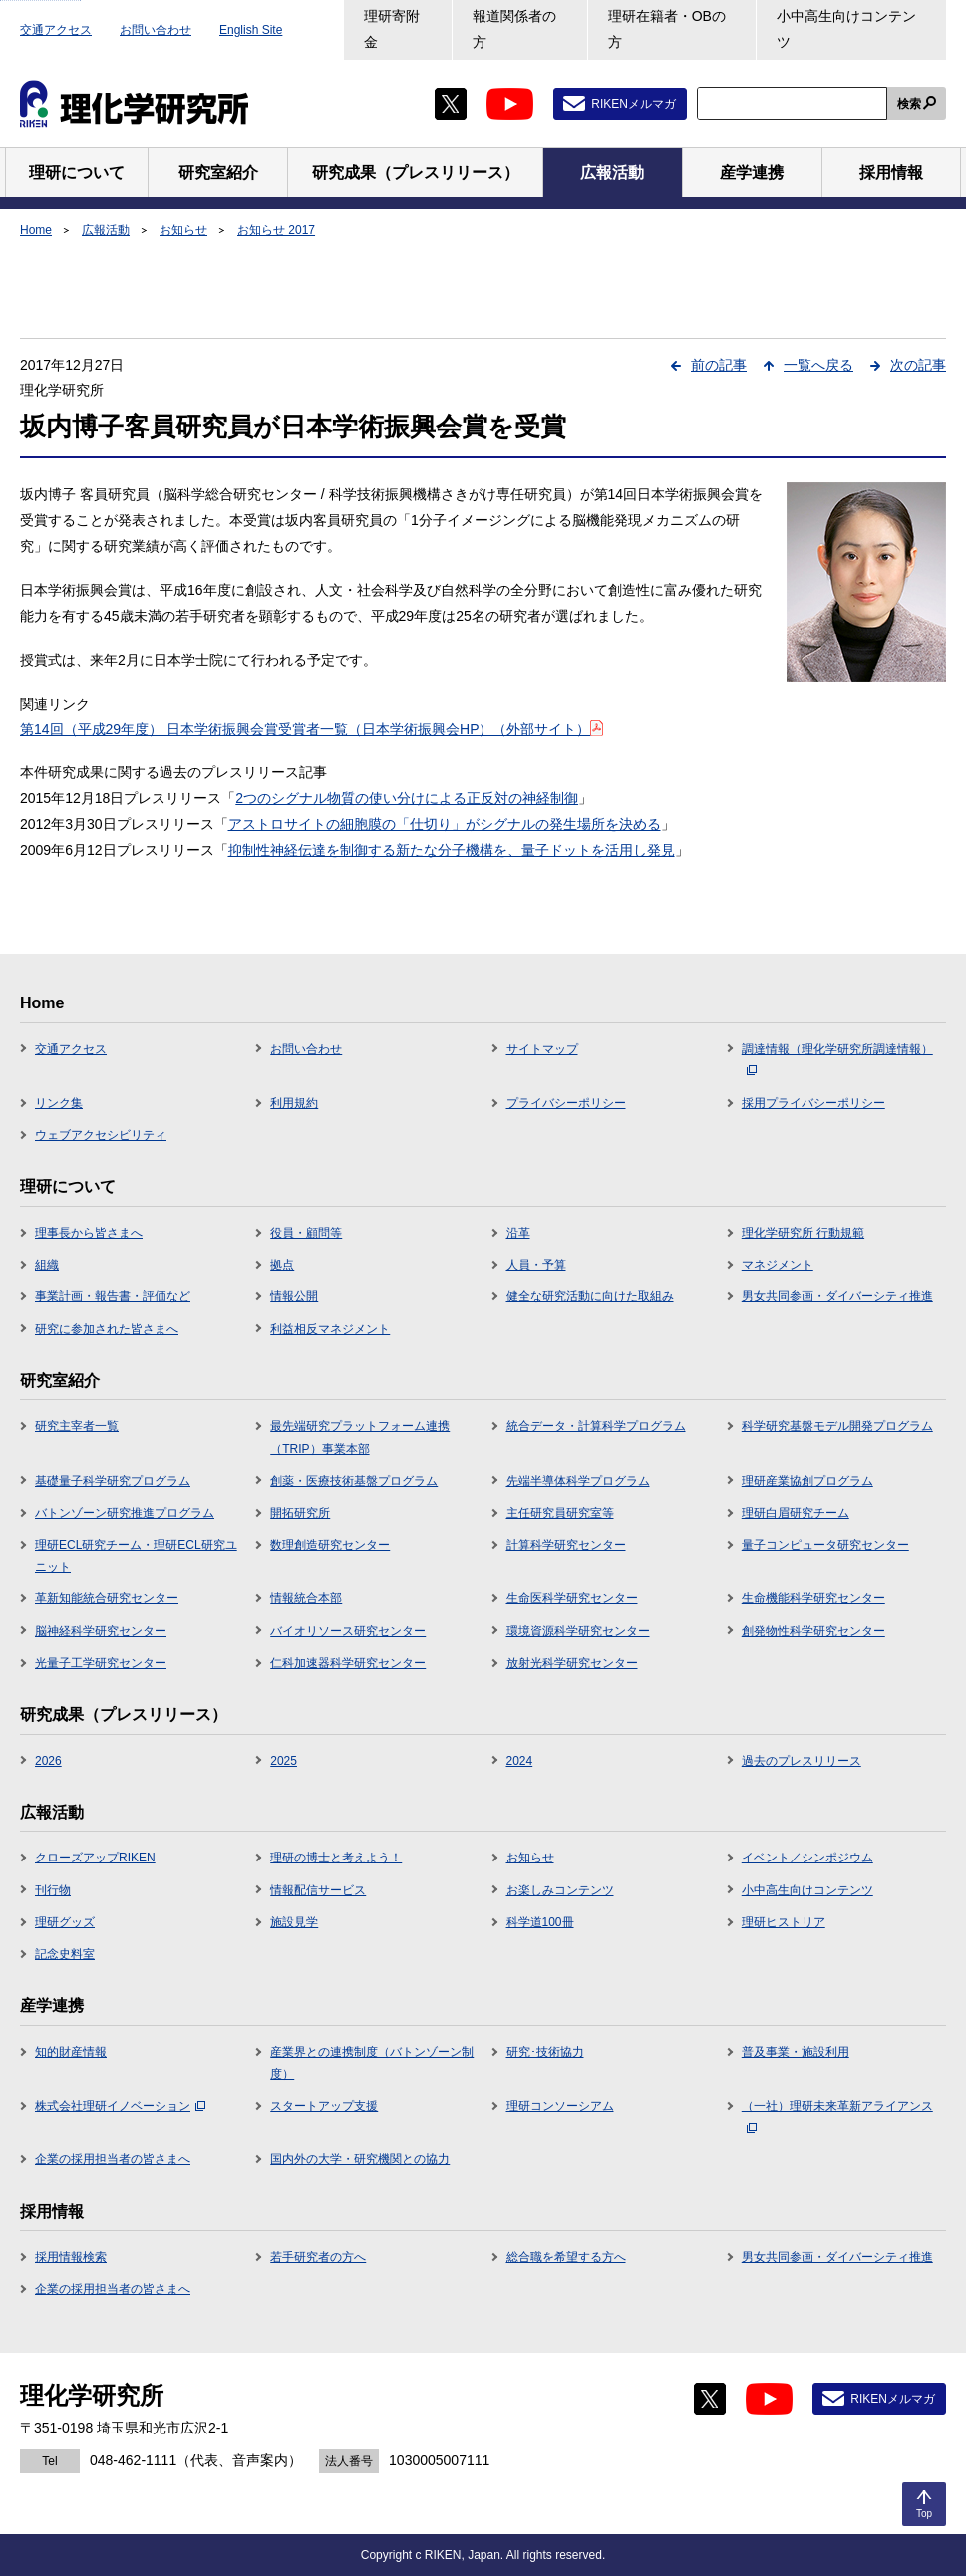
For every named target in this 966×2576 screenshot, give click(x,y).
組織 (47, 1265)
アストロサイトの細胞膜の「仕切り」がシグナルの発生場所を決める (444, 824)
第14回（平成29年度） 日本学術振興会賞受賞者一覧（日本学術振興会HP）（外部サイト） (311, 729)
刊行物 (53, 1890)
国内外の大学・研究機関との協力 (360, 2159)
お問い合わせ (155, 30)
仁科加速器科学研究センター (348, 1663)
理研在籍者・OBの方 (667, 29)
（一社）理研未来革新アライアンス (837, 2116)
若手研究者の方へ (318, 2257)
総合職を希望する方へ (566, 2257)
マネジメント (777, 1265)
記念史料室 (65, 1954)
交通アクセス (56, 30)
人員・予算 (536, 1265)
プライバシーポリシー (566, 1103)
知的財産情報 (71, 2052)
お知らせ (183, 230)
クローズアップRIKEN (95, 1857)
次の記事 (918, 365)
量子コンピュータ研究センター (825, 1545)
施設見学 (294, 1922)
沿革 (518, 1233)
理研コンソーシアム (560, 2106)
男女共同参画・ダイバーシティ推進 (837, 1296)
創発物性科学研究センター (813, 1631)
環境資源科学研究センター (578, 1631)
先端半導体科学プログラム (578, 1481)
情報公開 (294, 1296)
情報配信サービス (318, 1890)
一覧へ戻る (818, 365)
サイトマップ (542, 1049)
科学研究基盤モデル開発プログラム (837, 1426)
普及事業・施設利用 (795, 2052)
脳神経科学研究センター (100, 1631)
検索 (909, 104)
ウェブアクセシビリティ (100, 1135)
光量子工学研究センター (100, 1663)
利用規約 (294, 1103)
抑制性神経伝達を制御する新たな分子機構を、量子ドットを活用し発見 (451, 850)
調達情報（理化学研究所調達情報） (837, 1059)
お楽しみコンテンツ (560, 1890)
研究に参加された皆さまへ (106, 1329)
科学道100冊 (540, 1922)
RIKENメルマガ (633, 104)
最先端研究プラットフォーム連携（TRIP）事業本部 (360, 1437)
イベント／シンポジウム (807, 1857)
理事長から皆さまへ (89, 1233)
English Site (250, 30)
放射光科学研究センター (572, 1663)
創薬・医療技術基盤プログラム (354, 1481)
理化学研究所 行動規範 (803, 1233)
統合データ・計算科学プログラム (596, 1426)
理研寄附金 (392, 29)
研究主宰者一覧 (77, 1426)
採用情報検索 (71, 2257)
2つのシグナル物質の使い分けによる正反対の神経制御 (406, 798)
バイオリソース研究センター (348, 1631)
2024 (519, 1761)
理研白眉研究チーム (795, 1513)
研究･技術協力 (545, 2052)
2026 (48, 1761)
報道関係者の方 (514, 29)
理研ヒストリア (783, 1922)
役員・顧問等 (306, 1233)
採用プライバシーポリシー (813, 1103)
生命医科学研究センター (572, 1598)
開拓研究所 (300, 1513)
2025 (283, 1761)
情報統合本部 (306, 1598)
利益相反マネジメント (330, 1329)
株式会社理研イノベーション (120, 2106)
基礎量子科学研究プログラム (112, 1481)
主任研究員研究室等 (560, 1513)
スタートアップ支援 (324, 2106)
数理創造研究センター (330, 1545)
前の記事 (719, 365)
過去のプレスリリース (801, 1761)
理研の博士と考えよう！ (336, 1857)
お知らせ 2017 (276, 230)
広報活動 (106, 230)
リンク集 (59, 1103)
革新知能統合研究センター (106, 1598)
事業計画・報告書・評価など (112, 1296)
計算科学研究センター (566, 1545)
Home (36, 230)
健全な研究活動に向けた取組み (590, 1296)
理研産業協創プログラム (807, 1481)
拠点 (282, 1265)
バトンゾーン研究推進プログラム (124, 1513)
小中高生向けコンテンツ (846, 29)
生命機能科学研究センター (813, 1598)
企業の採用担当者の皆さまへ (112, 2159)
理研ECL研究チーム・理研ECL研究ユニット (136, 1556)
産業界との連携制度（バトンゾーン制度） (372, 2063)
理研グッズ (65, 1922)
